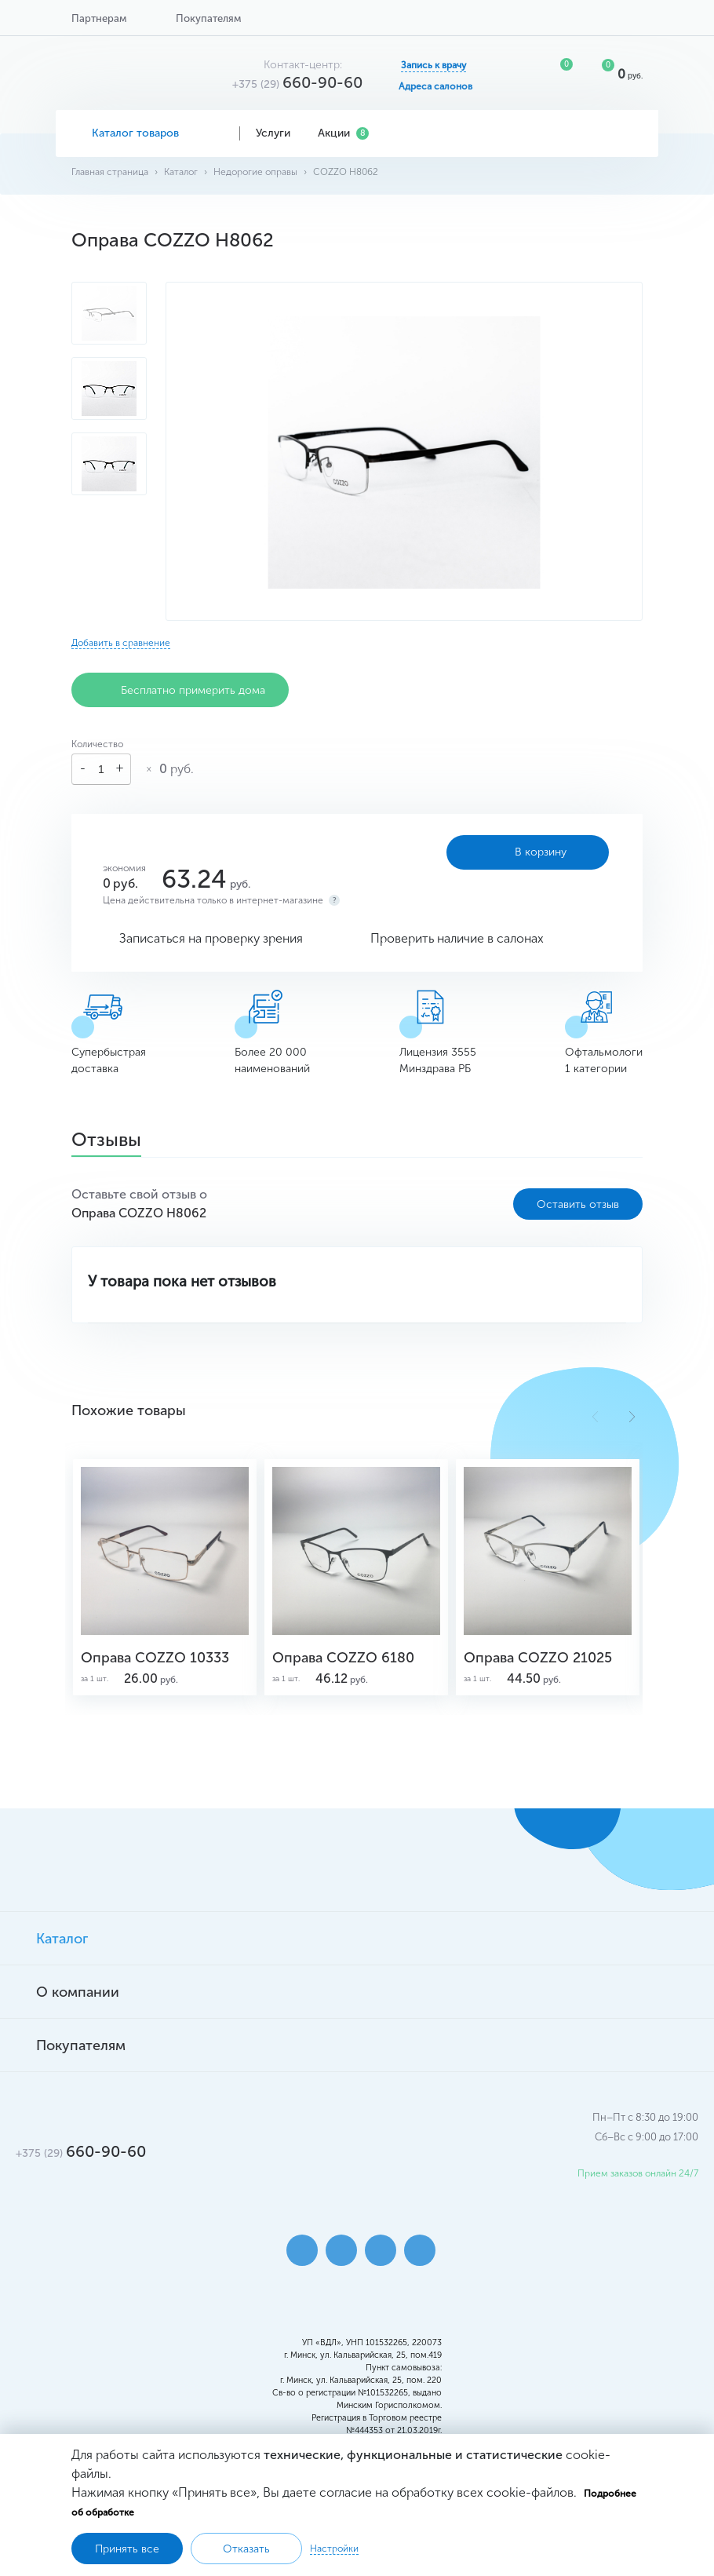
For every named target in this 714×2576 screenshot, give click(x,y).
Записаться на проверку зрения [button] (211, 938)
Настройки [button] (334, 2548)
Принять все (127, 2549)
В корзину (527, 852)
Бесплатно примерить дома (180, 690)
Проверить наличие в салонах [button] (457, 938)
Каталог (181, 171)
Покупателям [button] (208, 18)
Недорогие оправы (255, 171)
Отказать (246, 2549)
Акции (343, 133)
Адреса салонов (435, 86)
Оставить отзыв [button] (578, 1204)
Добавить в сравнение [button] (120, 642)
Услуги (279, 133)
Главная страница (109, 171)
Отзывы (106, 1141)
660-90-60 (297, 82)
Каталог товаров (147, 133)
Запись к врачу (433, 65)
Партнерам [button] (98, 18)
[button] (632, 1416)
